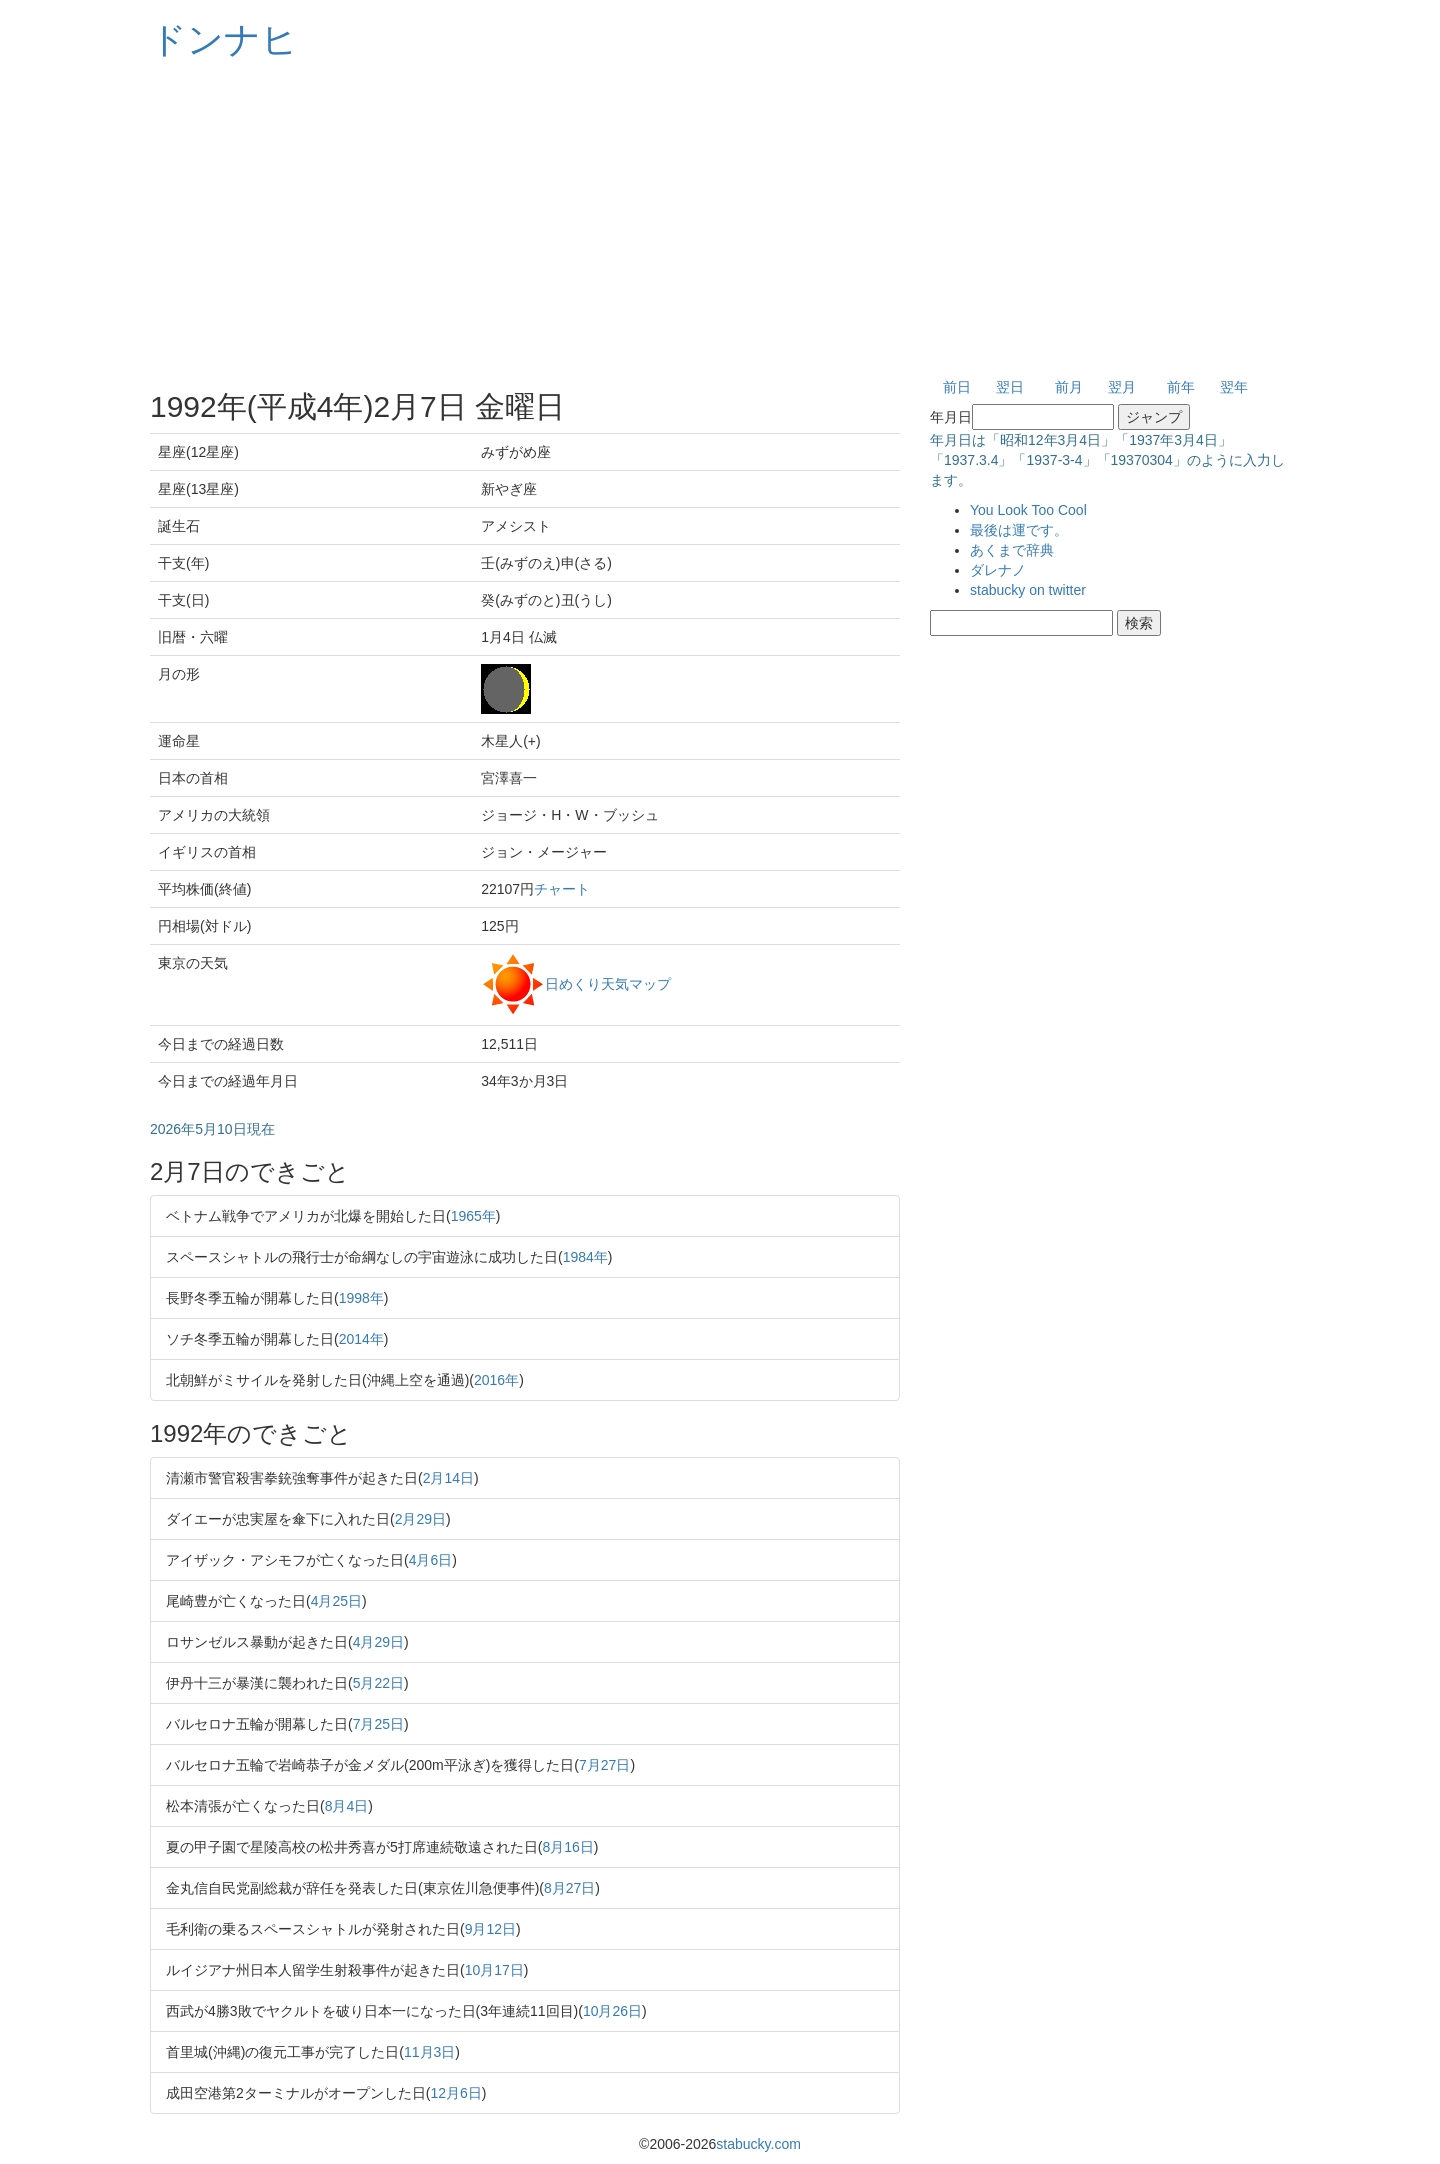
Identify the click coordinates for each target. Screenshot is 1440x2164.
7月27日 (604, 1765)
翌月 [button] (1122, 387)
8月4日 (347, 1806)
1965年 (473, 1216)
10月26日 (612, 2011)
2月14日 (448, 1478)
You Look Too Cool (1028, 510)
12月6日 (455, 2093)
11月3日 (429, 2052)
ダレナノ (998, 570)
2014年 (361, 1339)
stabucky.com (758, 2144)
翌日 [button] (1010, 387)
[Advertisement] (720, 220)
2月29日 (420, 1519)
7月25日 (378, 1724)
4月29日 (378, 1642)
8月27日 (569, 1888)
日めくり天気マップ (608, 983)
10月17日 (494, 1970)
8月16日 (567, 1847)
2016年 (496, 1380)
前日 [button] (957, 387)
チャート (562, 889)
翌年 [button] (1234, 387)
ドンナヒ (224, 39)
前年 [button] (1181, 387)
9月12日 (490, 1929)
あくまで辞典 (1012, 550)
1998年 (361, 1298)
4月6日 (431, 1560)
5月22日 (378, 1683)
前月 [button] (1069, 387)
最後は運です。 (1019, 530)
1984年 (585, 1257)
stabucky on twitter (1028, 590)
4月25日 (336, 1601)
